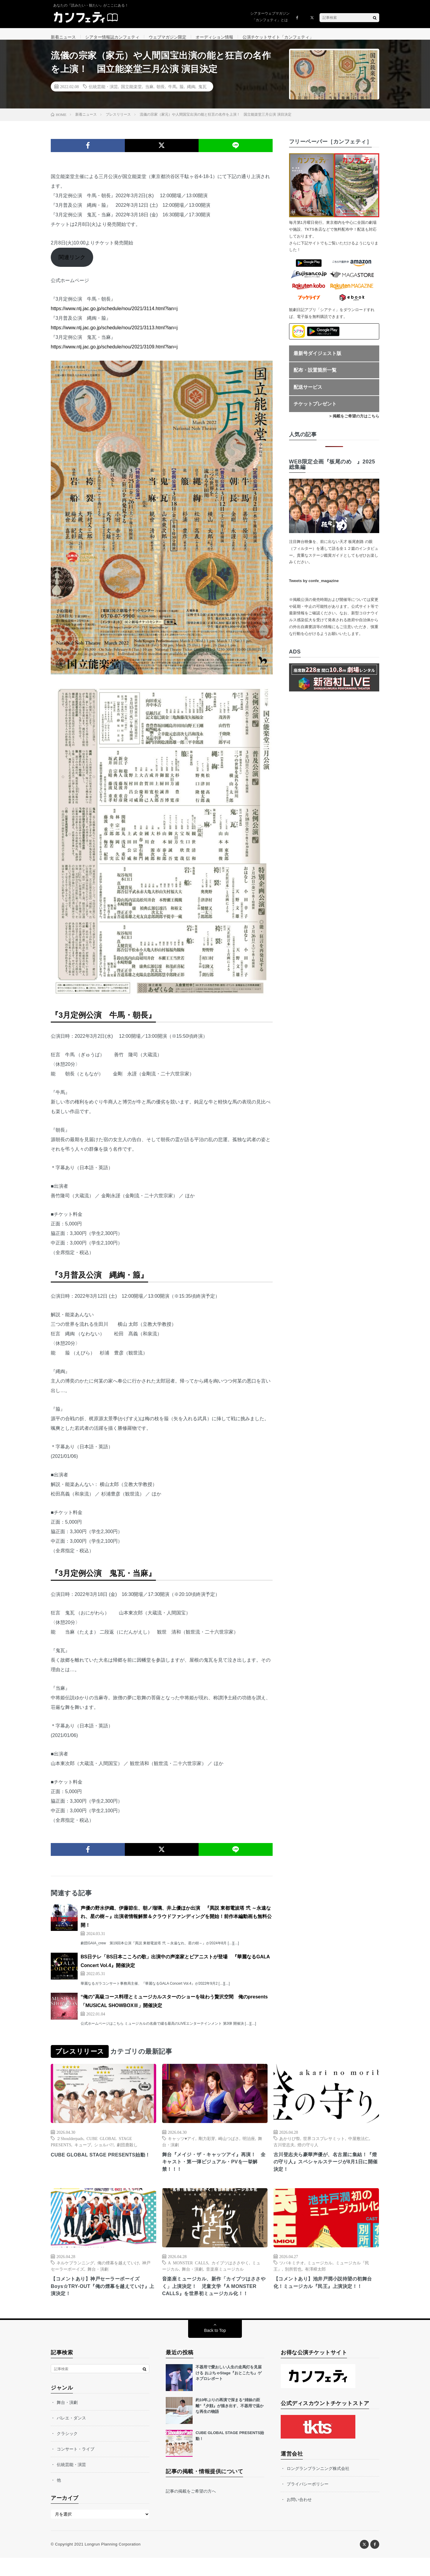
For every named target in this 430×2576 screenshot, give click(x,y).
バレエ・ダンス (71, 2436)
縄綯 (191, 93)
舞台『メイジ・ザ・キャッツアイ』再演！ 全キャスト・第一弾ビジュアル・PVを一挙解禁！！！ (215, 2169)
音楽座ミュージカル (225, 2277)
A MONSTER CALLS (188, 2271)
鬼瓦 (202, 93)
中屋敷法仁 (358, 2145)
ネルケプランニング (75, 2271)
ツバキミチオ (291, 2271)
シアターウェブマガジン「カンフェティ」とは (270, 16)
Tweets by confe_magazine (314, 587)
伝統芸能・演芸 (103, 93)
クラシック (67, 2451)
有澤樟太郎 (315, 2277)
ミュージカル (319, 2271)
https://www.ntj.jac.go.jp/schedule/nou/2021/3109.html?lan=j (114, 353)
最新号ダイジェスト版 (317, 359)
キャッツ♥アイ (181, 2145)
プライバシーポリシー (307, 2502)
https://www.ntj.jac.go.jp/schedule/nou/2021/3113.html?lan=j (114, 334)
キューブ (82, 2151)
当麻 (149, 93)
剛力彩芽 (207, 2145)
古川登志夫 (284, 2151)
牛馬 (172, 93)
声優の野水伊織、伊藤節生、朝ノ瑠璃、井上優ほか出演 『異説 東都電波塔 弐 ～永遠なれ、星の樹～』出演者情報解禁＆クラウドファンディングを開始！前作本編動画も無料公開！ (176, 1923)
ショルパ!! (103, 2151)
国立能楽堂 (131, 93)
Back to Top (215, 2348)
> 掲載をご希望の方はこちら (354, 422)
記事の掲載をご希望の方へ (191, 2509)
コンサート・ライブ (75, 2467)
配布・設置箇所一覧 (315, 376)
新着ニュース (63, 37)
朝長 (160, 93)
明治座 (248, 2145)
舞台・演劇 (97, 2277)
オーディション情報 (214, 37)
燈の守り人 (307, 2151)
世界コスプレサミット (324, 2145)
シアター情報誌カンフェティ (112, 37)
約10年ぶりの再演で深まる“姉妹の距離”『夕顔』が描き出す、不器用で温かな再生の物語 (230, 2424)
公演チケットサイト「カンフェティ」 (278, 37)
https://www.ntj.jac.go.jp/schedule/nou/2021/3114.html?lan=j (114, 315)
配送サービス (308, 393)
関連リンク (72, 264)
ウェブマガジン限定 (167, 37)
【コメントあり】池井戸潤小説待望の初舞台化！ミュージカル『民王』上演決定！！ (326, 2291)
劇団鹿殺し (127, 2151)
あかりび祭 (289, 2145)
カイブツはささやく (230, 2271)
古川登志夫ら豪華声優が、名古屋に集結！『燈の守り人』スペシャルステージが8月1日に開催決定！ (326, 2169)
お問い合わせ (299, 2517)
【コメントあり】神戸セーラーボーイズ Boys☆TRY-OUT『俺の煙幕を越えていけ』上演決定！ (100, 2295)
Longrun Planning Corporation (112, 2562)
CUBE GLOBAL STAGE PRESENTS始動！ (100, 2165)
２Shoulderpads (69, 2145)
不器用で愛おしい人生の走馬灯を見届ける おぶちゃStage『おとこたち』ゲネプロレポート (229, 2391)
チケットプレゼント (315, 410)
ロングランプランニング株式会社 (318, 2486)
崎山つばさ (228, 2145)
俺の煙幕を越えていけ (118, 2271)
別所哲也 (293, 2277)
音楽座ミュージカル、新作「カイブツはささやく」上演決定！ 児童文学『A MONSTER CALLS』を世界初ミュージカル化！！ (214, 2299)
